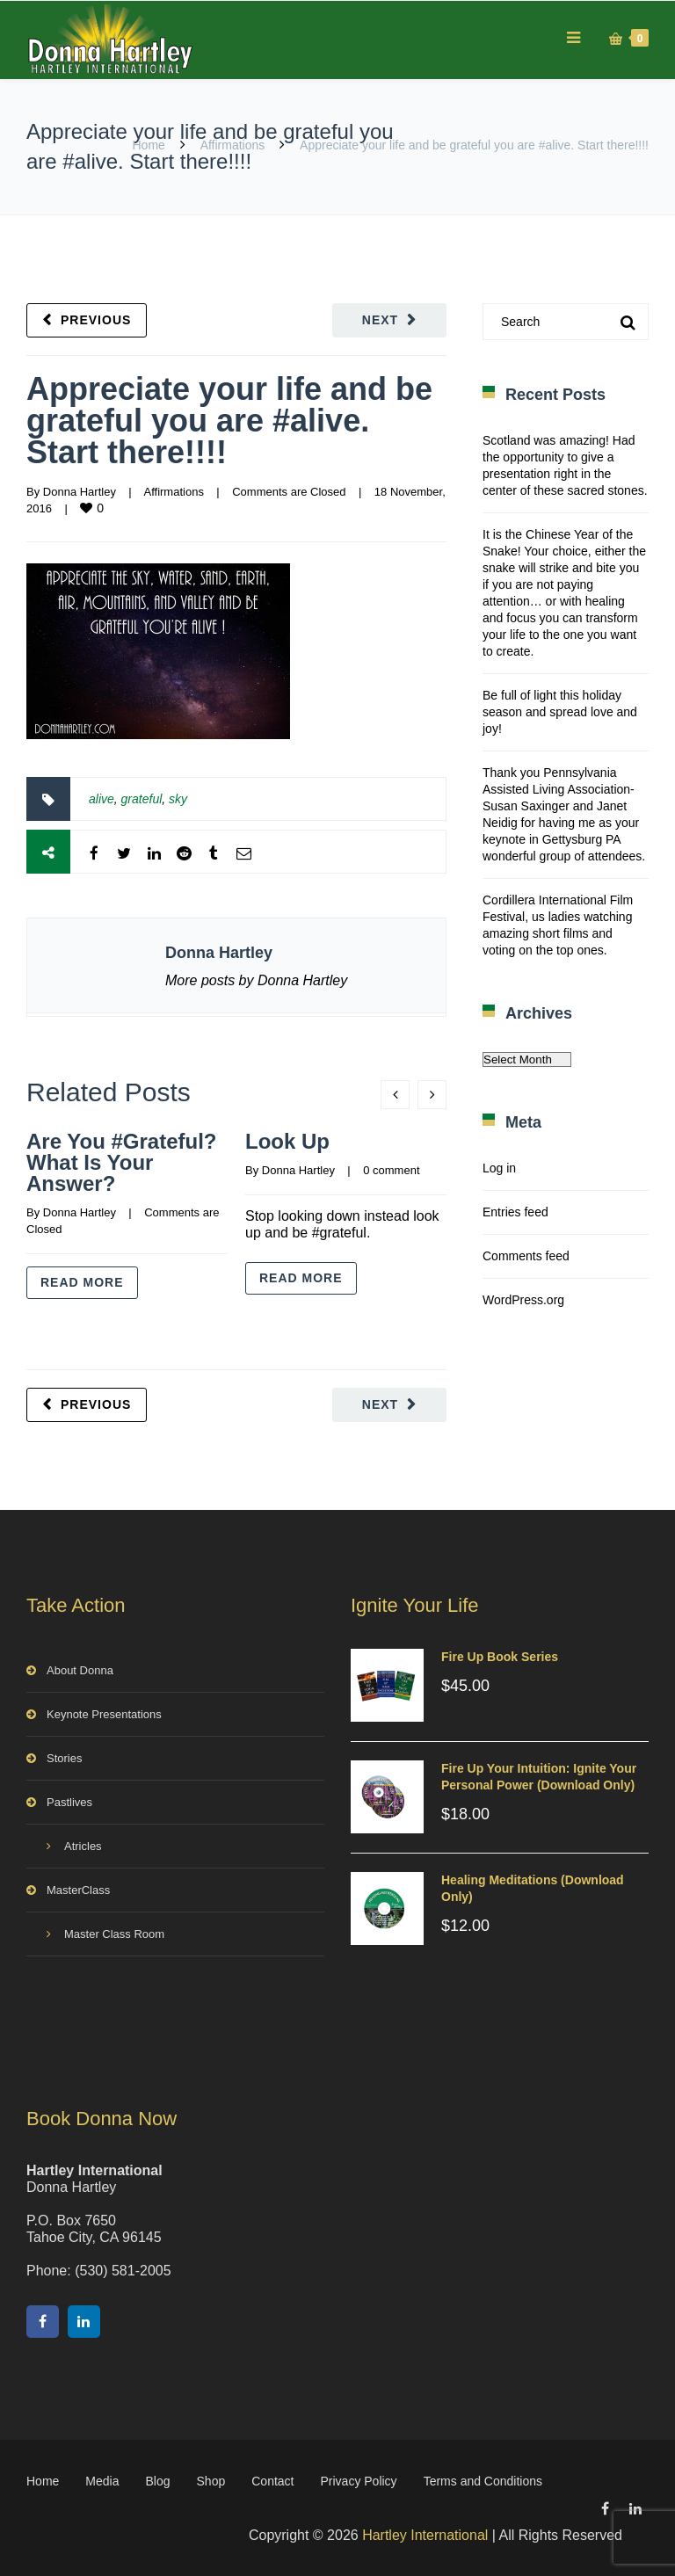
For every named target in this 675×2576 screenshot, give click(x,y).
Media (102, 2481)
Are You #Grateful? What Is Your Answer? (121, 1162)
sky (178, 799)
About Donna (80, 1670)
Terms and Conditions (483, 2481)
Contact (272, 2481)
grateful (142, 799)
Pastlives (69, 1802)
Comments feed (526, 1256)
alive (101, 799)
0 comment (391, 1170)
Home (149, 145)
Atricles (83, 1846)
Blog (158, 2481)
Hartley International (425, 2535)
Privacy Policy (358, 2481)
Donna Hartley (79, 491)
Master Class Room (114, 1934)
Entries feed (515, 1212)
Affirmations (232, 145)
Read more (82, 1282)
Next (380, 320)
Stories (64, 1758)
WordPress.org (523, 1300)
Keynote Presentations (104, 1714)
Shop (211, 2481)
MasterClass (78, 1890)
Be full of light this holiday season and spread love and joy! (560, 712)
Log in (499, 1168)
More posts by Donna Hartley (256, 980)
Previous (96, 320)
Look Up (287, 1141)
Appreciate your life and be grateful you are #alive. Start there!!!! (229, 420)
